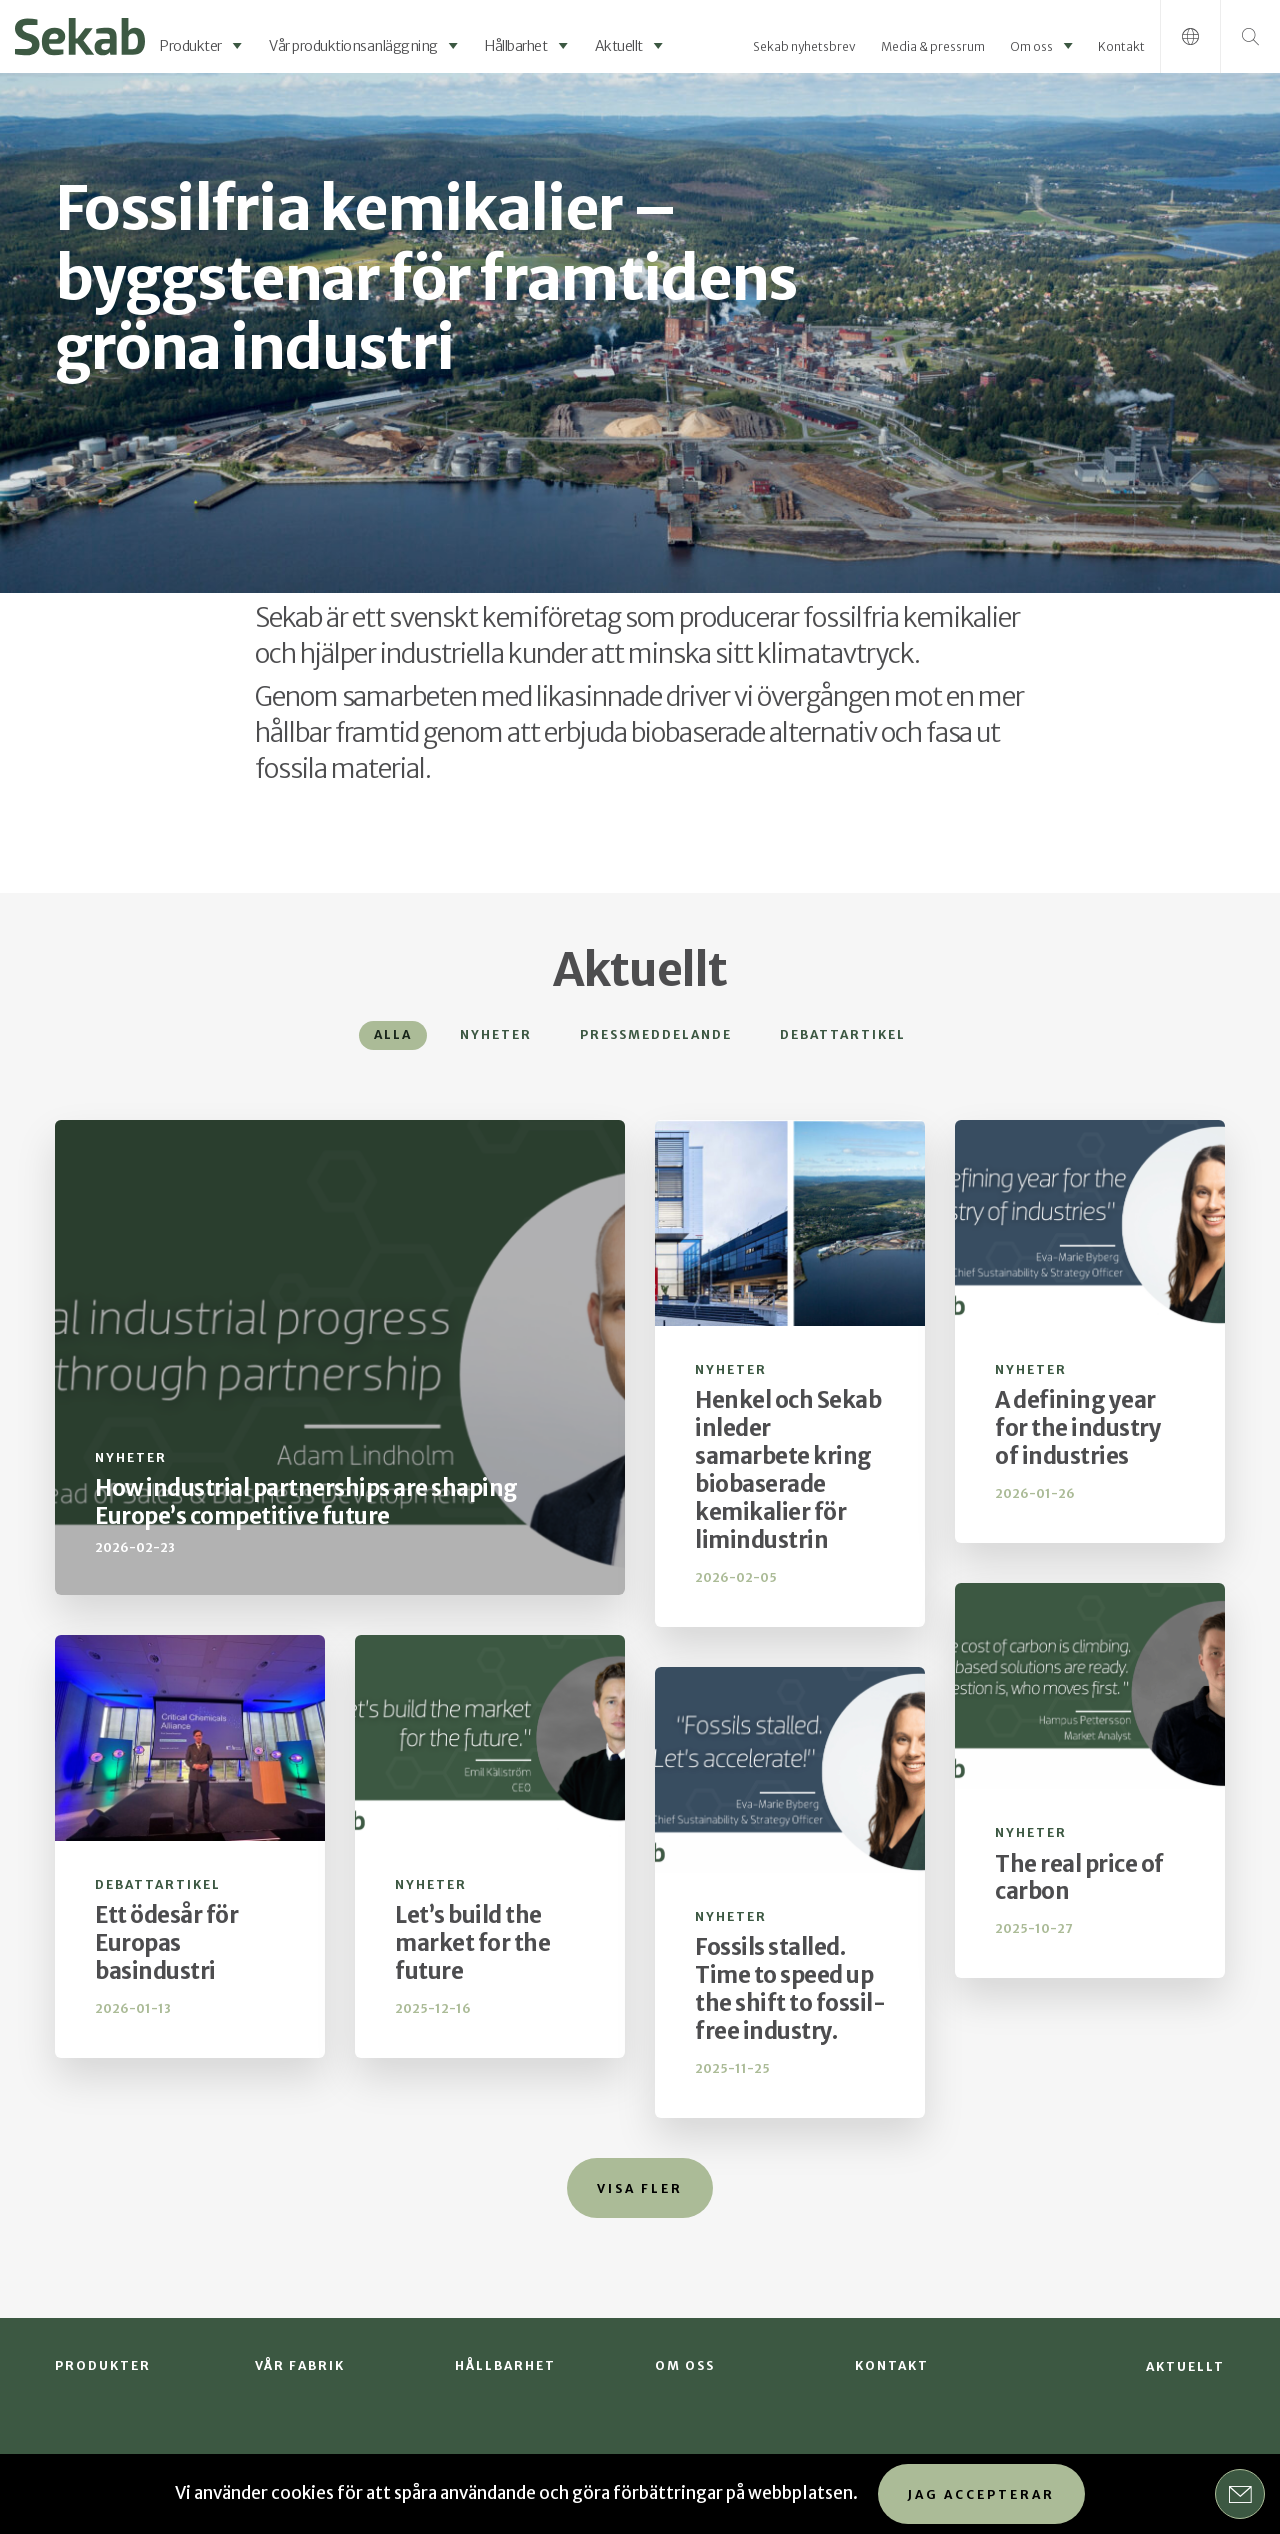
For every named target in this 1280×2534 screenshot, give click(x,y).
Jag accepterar (981, 2494)
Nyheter (496, 1034)
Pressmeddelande (656, 1034)
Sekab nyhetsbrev (804, 46)
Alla (393, 1034)
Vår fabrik (300, 2365)
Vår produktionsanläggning (353, 46)
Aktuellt (619, 46)
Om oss (1031, 46)
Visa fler (640, 2188)
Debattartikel (843, 1034)
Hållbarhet (516, 46)
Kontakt (1121, 46)
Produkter (191, 46)
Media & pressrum (933, 46)
